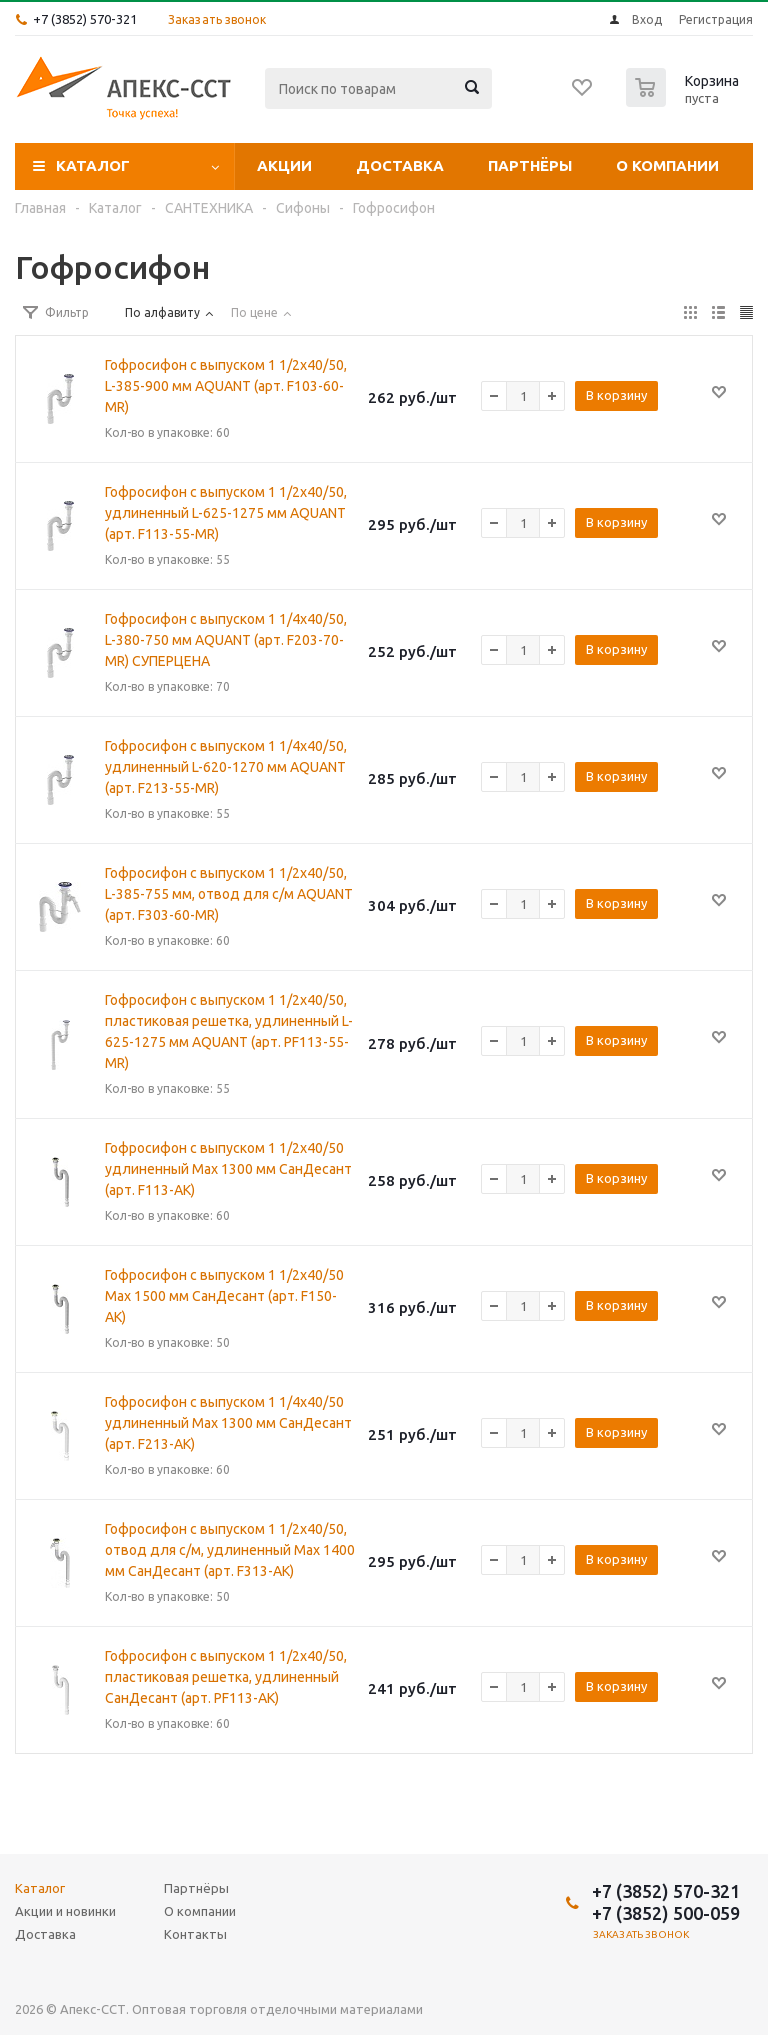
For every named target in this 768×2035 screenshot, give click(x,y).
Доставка (400, 165)
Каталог (93, 165)
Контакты (195, 1934)
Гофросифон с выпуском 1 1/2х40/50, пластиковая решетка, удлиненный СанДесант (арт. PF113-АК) (226, 1677)
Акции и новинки (65, 1911)
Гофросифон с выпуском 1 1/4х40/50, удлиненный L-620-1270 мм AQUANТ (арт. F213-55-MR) (226, 767)
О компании (667, 165)
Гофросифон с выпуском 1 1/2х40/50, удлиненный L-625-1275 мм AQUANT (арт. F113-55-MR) (226, 513)
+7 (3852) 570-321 (85, 19)
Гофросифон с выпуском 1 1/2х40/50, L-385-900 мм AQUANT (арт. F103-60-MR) (226, 386)
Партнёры (530, 165)
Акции (284, 165)
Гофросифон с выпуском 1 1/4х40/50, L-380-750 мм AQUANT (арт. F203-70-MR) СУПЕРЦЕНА (226, 640)
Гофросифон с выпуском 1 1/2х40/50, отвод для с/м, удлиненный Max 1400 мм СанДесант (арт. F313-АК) (230, 1550)
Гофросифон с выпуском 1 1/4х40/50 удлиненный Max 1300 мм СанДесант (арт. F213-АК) (228, 1423)
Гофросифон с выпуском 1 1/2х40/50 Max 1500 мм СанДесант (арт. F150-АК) (224, 1296)
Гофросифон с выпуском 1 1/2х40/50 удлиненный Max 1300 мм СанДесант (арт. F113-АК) (228, 1169)
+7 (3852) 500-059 (666, 1913)
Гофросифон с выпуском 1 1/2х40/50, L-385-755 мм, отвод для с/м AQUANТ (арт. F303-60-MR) (229, 894)
